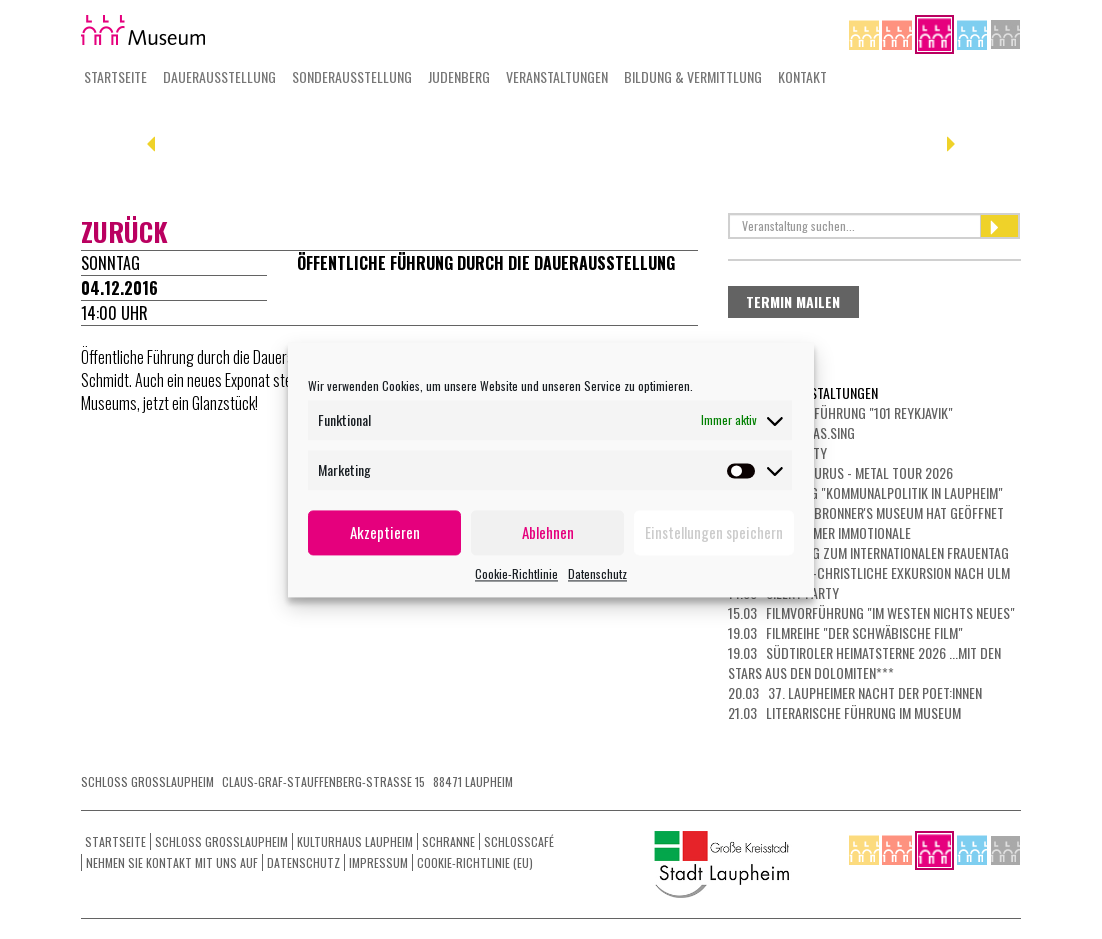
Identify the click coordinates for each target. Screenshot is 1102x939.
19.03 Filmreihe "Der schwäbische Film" (845, 632)
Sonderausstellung (352, 76)
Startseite (115, 76)
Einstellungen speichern (714, 532)
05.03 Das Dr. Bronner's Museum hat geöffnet (866, 512)
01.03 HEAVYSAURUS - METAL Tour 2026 (840, 472)
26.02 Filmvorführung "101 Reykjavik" (840, 412)
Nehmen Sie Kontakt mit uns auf (172, 862)
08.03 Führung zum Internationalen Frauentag (868, 552)
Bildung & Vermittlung (693, 76)
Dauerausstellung (219, 76)
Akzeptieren (385, 532)
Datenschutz (597, 573)
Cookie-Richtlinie (516, 573)
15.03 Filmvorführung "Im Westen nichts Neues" (871, 612)
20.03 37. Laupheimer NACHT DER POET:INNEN (855, 692)
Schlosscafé (519, 841)
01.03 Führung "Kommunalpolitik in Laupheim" (865, 492)
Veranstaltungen (557, 76)
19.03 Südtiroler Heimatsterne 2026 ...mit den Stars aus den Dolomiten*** (864, 662)
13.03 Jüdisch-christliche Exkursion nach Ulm (869, 572)
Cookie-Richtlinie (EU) (475, 862)
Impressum (378, 862)
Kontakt (802, 76)
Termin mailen (793, 301)
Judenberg (459, 76)
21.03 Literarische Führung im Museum (844, 712)
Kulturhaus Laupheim (355, 841)
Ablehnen (548, 532)
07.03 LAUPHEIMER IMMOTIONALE (819, 532)
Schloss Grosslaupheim (221, 841)
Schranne (448, 841)
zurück (124, 231)
